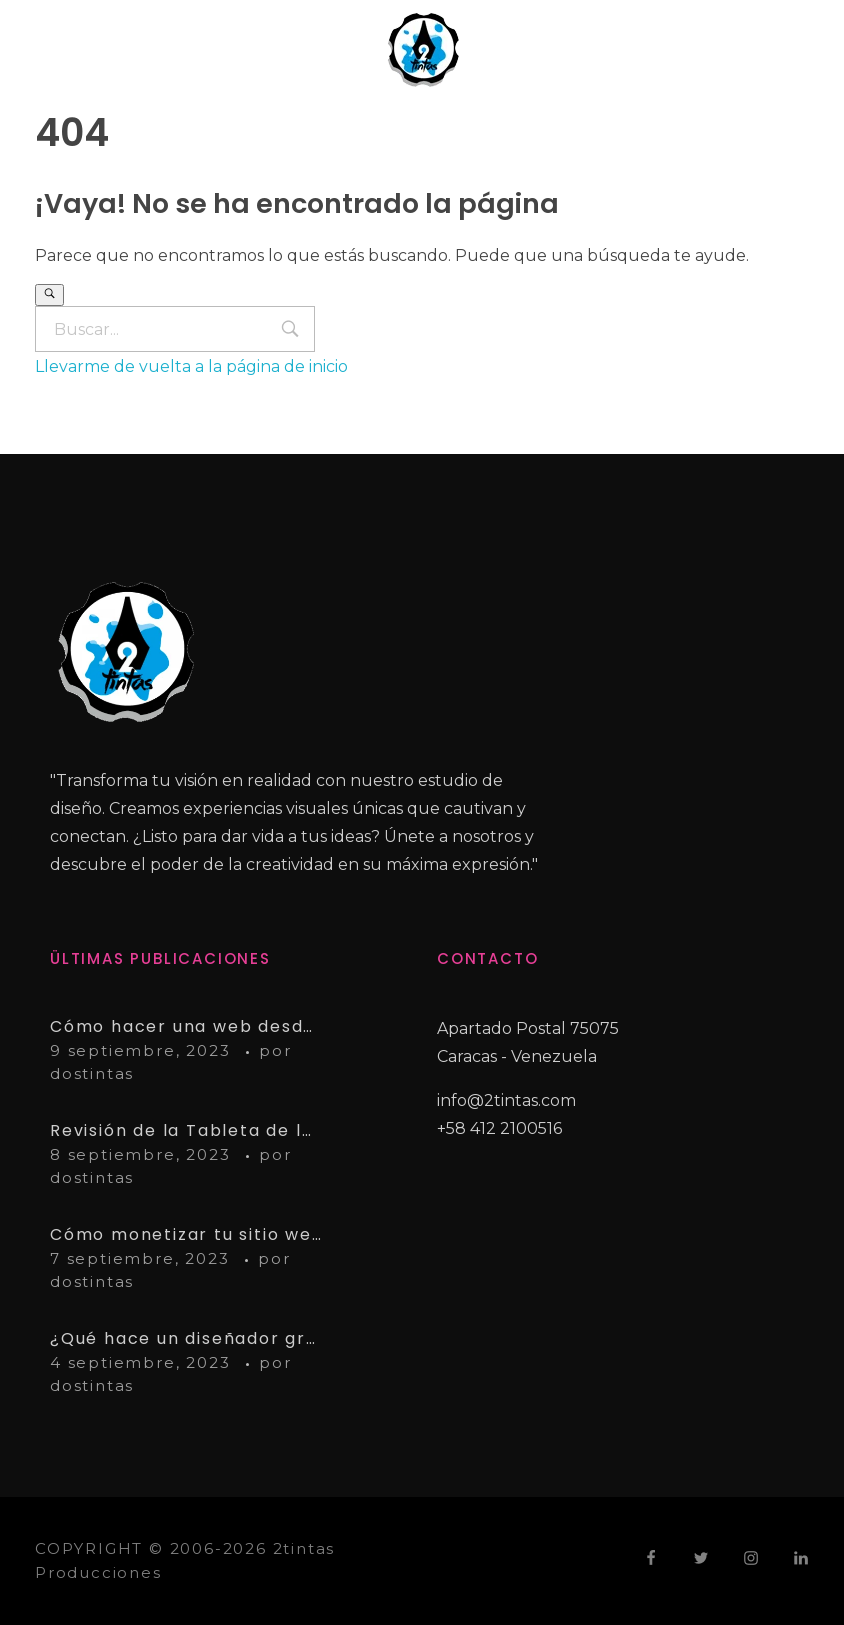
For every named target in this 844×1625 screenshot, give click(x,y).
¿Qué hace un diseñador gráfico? (186, 1338)
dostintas (92, 1073)
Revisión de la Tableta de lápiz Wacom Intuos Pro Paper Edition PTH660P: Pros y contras (186, 1130)
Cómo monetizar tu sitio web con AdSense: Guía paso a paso (186, 1234)
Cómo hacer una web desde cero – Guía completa (186, 1026)
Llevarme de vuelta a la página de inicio (191, 366)
